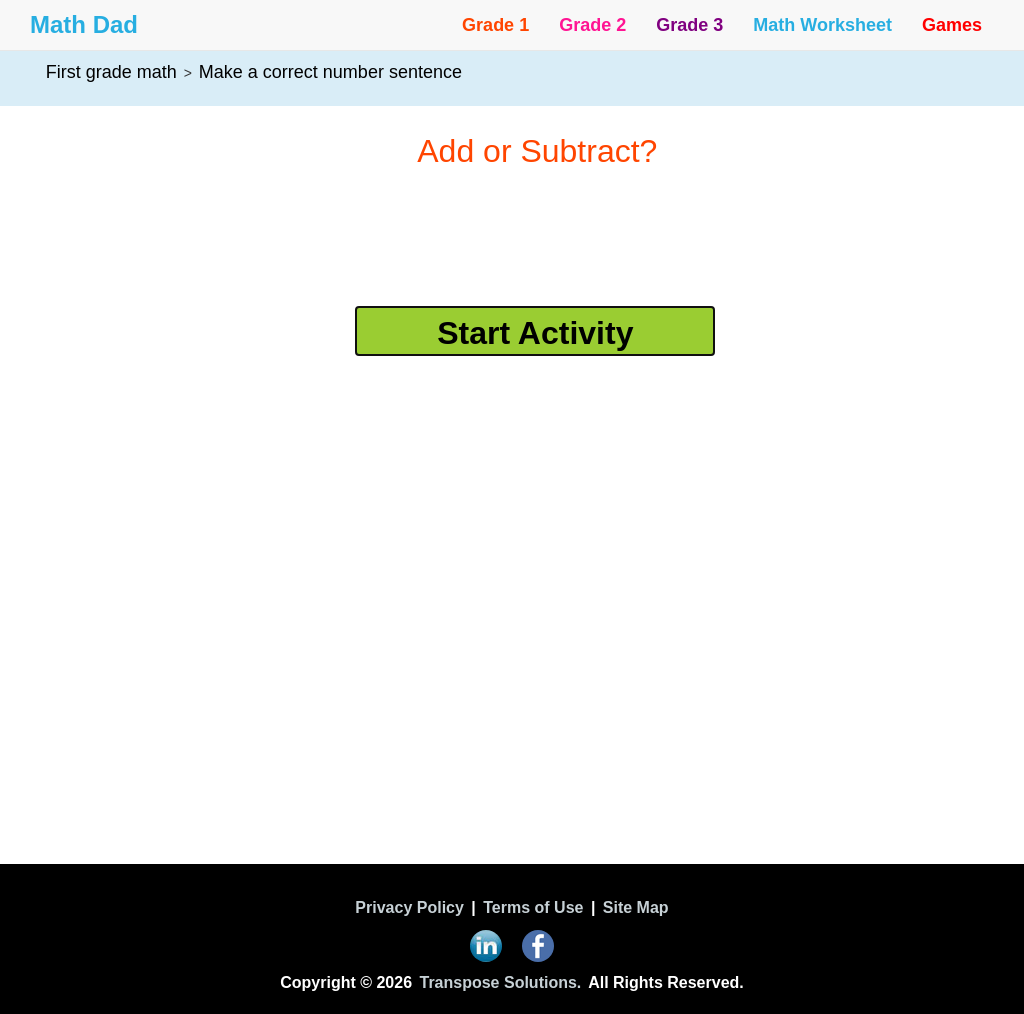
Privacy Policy (409, 907)
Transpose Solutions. (500, 982)
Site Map (636, 907)
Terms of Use (533, 907)
